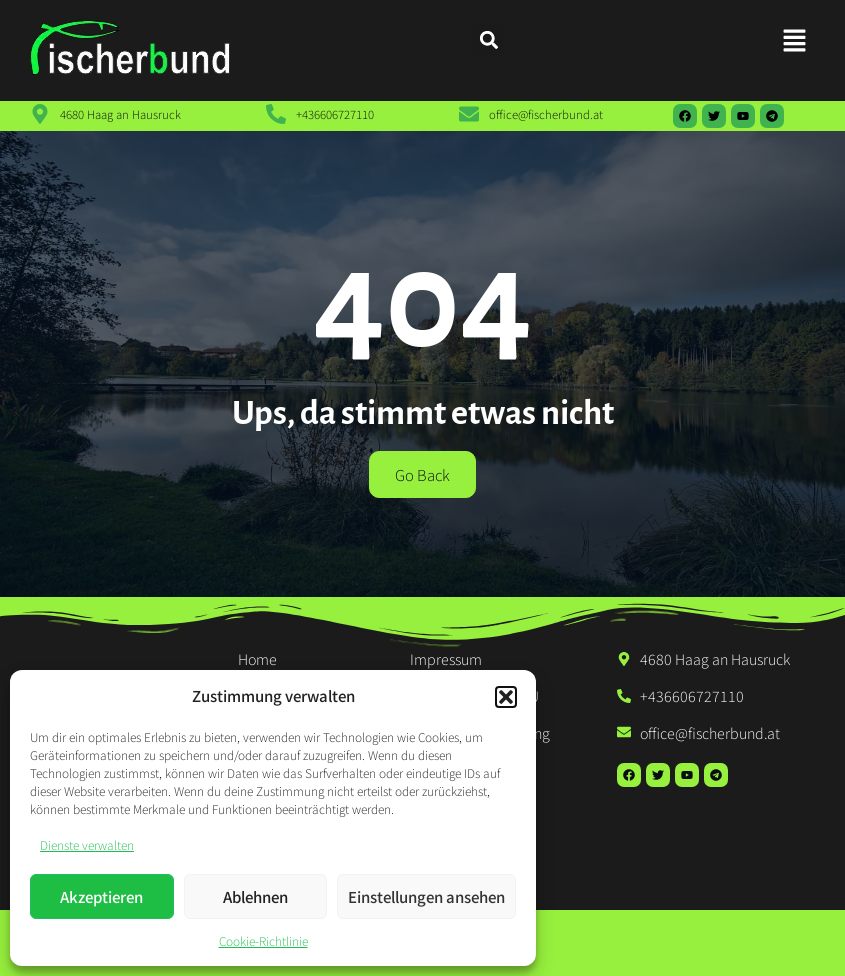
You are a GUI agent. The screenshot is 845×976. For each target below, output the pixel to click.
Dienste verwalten (87, 844)
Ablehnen (255, 896)
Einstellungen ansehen (426, 896)
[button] (506, 697)
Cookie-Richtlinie (263, 940)
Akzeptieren (101, 896)
